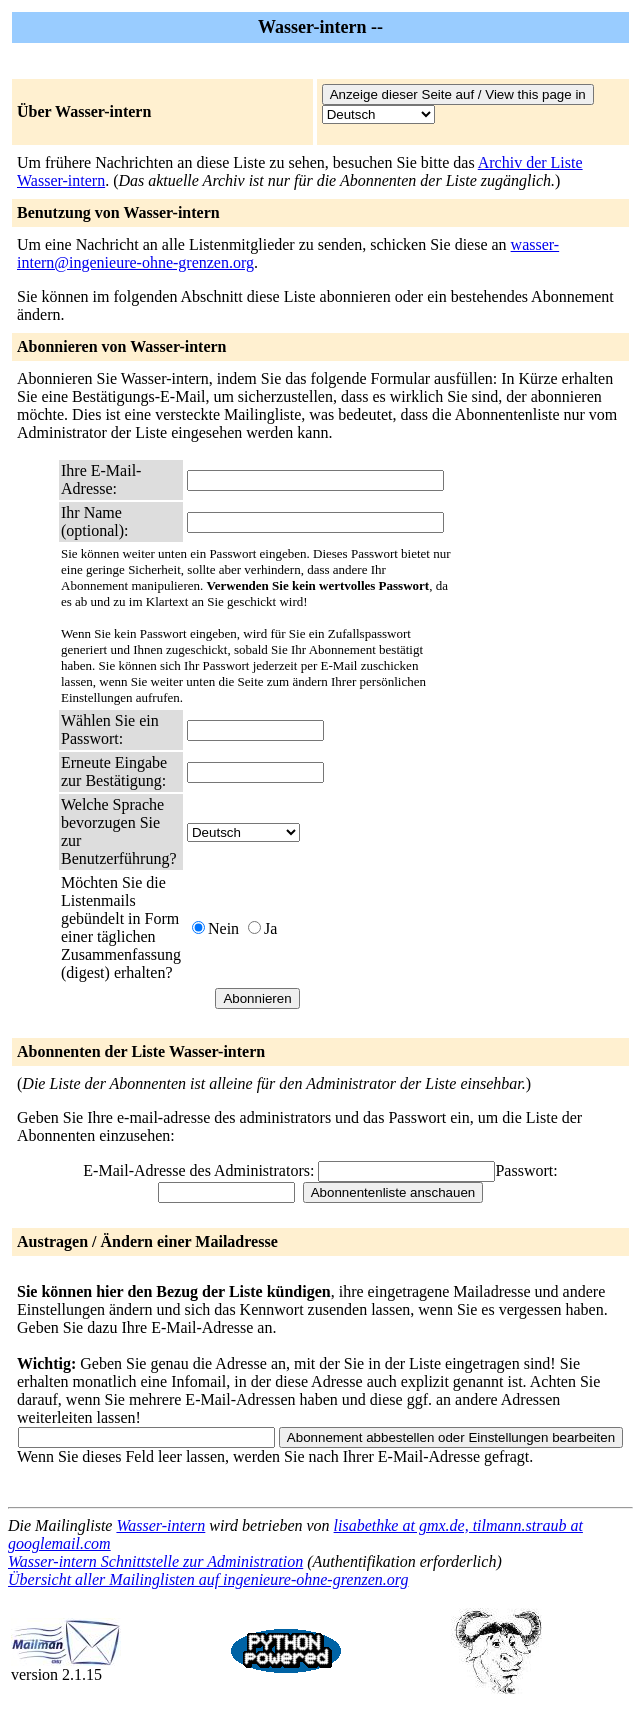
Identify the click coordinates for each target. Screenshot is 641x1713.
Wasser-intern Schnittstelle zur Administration (155, 1561)
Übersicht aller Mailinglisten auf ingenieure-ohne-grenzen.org (208, 1579)
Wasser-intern (160, 1525)
